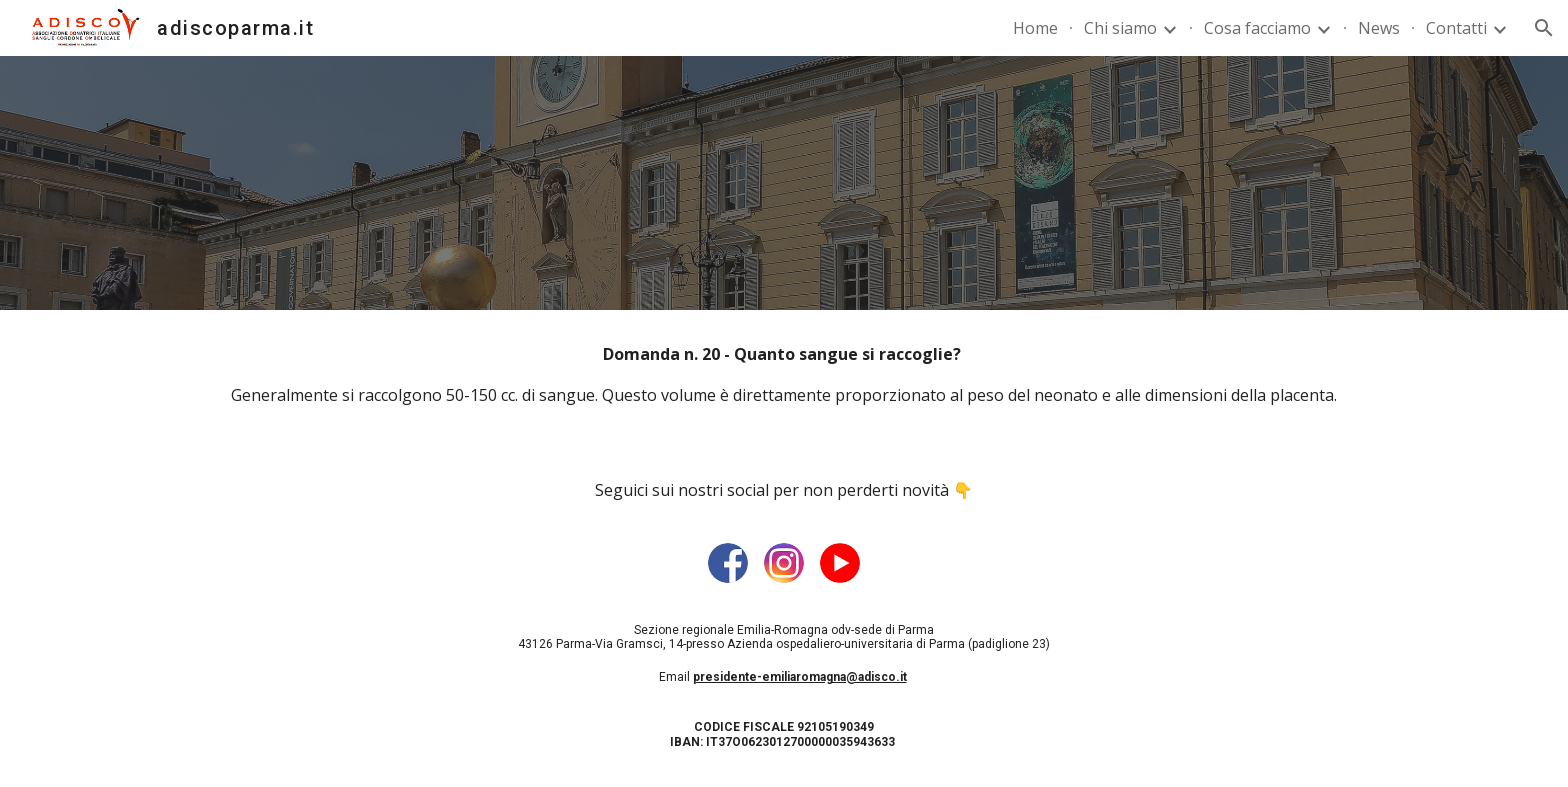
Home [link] (1035, 28)
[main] (784, 375)
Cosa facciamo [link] (1257, 28)
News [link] (1379, 28)
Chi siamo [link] (1120, 28)
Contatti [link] (1456, 28)
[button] (1544, 28)
